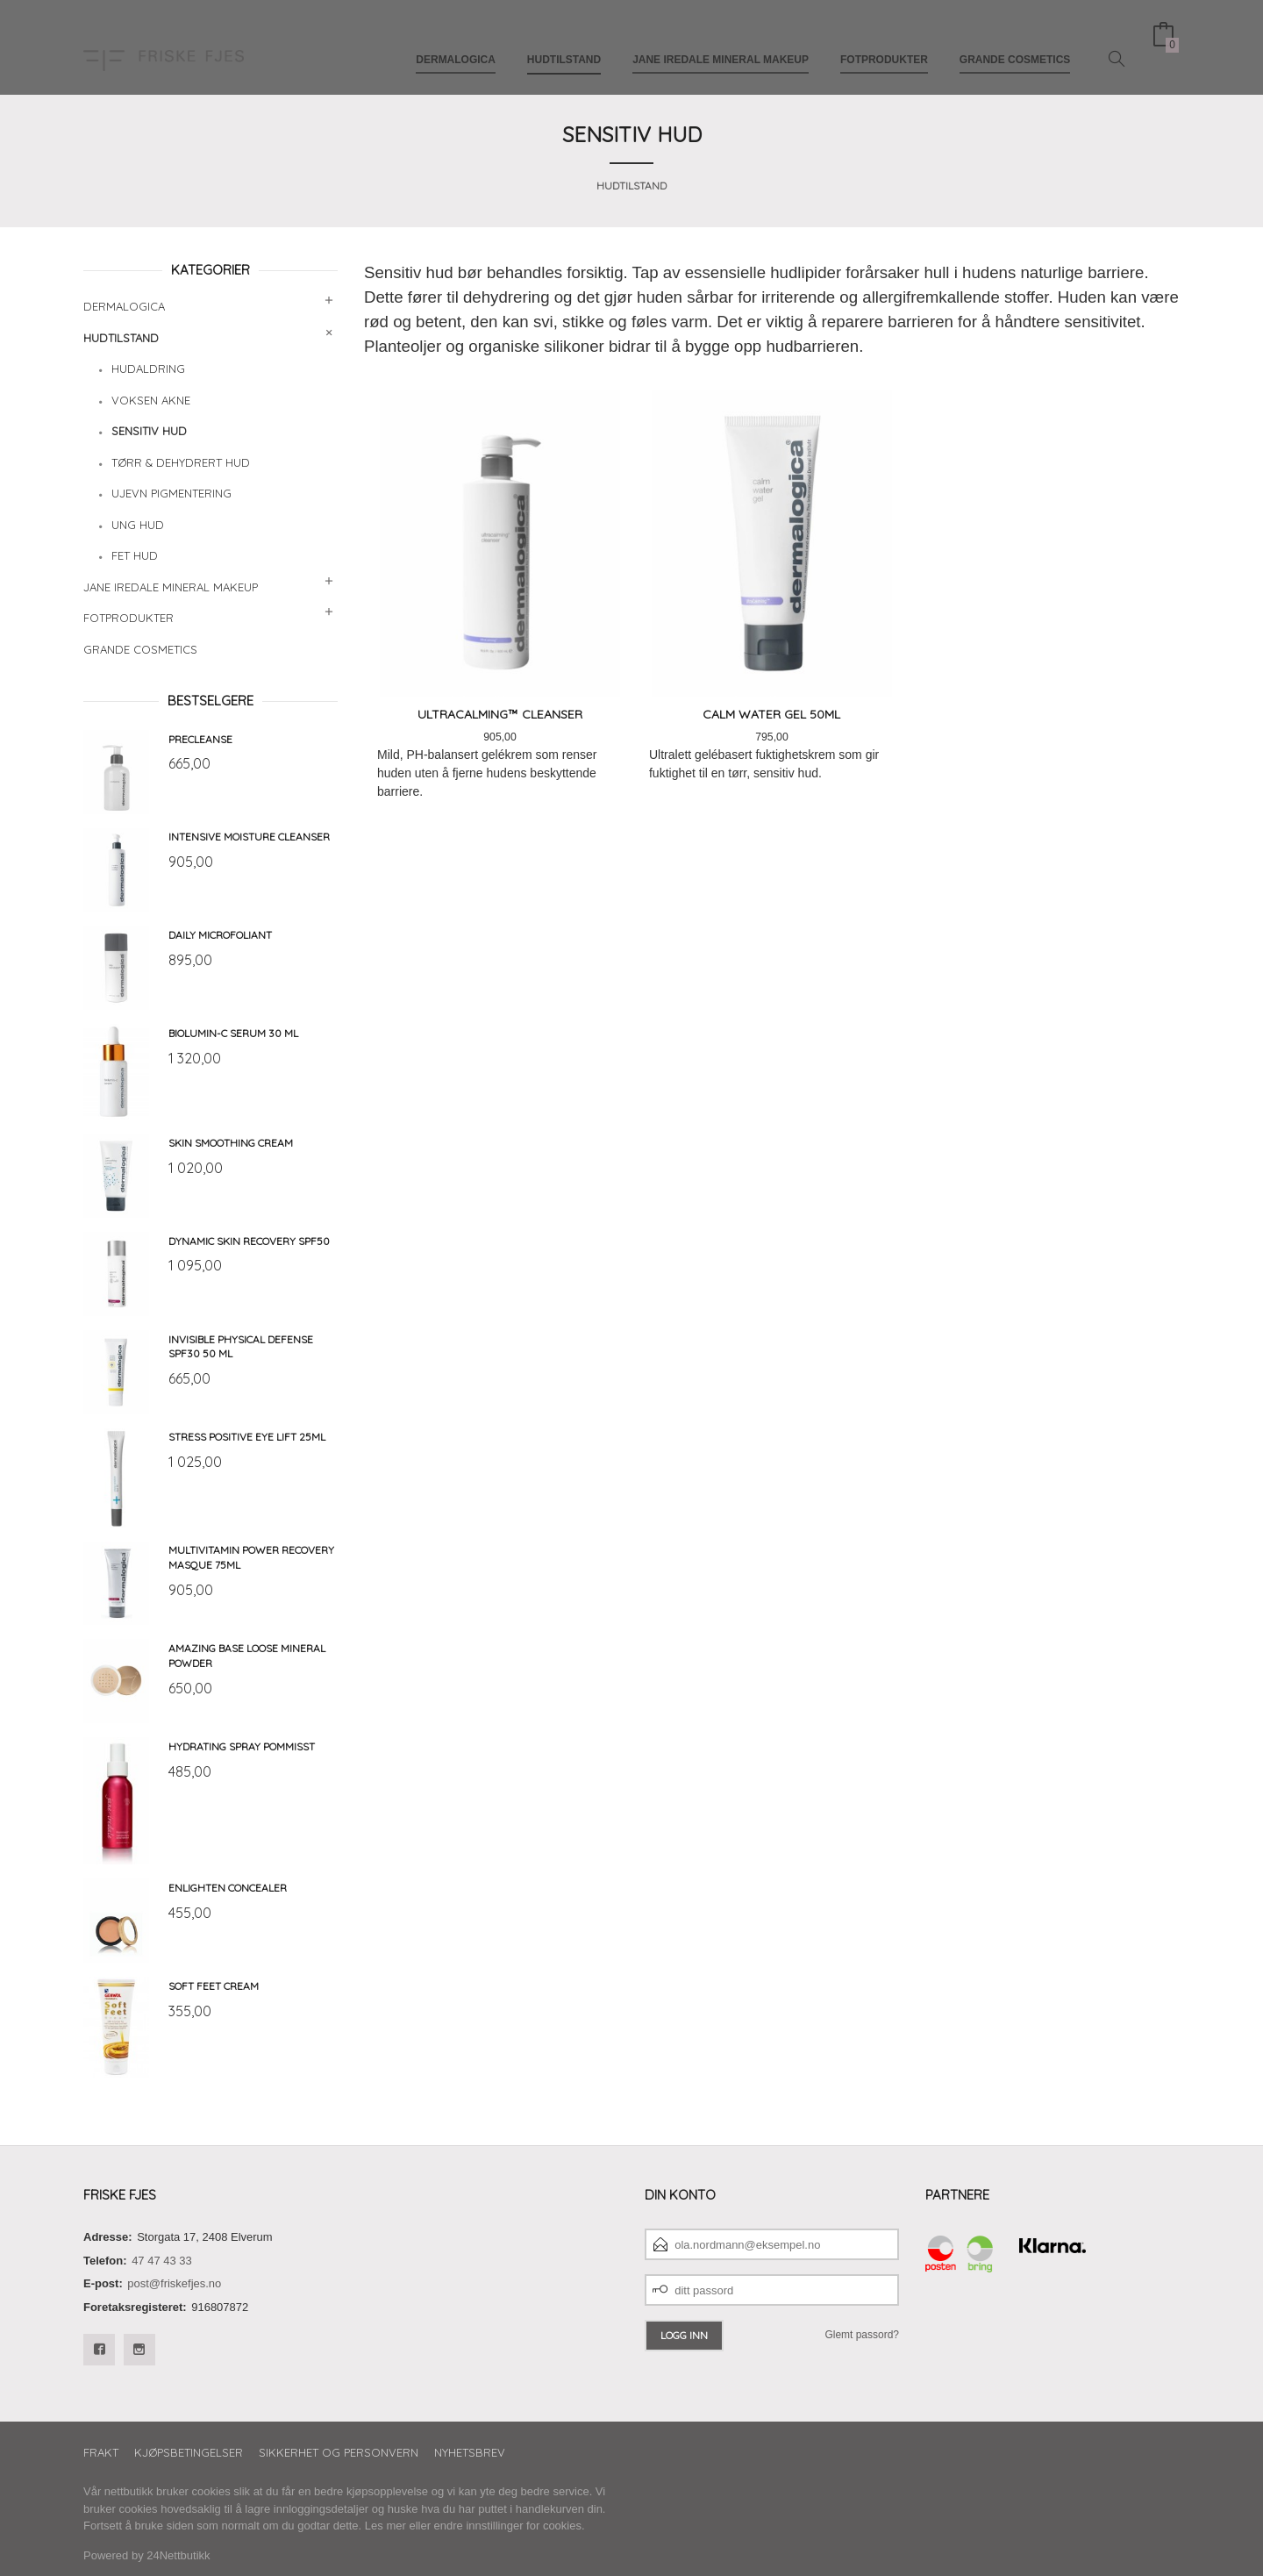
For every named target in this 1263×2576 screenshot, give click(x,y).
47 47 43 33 (162, 2260)
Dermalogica (456, 42)
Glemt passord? (861, 2335)
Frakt (100, 2452)
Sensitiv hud (149, 431)
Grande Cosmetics (1015, 42)
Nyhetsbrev (469, 2452)
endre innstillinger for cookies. (509, 2525)
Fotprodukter (884, 42)
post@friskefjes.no (174, 2283)
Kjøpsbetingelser (188, 2452)
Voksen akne (150, 400)
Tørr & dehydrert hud (180, 462)
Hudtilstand (564, 42)
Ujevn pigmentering (171, 493)
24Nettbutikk (178, 2555)
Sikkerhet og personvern (338, 2452)
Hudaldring (148, 368)
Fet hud (134, 555)
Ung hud (137, 525)
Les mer (385, 2525)
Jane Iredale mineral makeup (720, 42)
